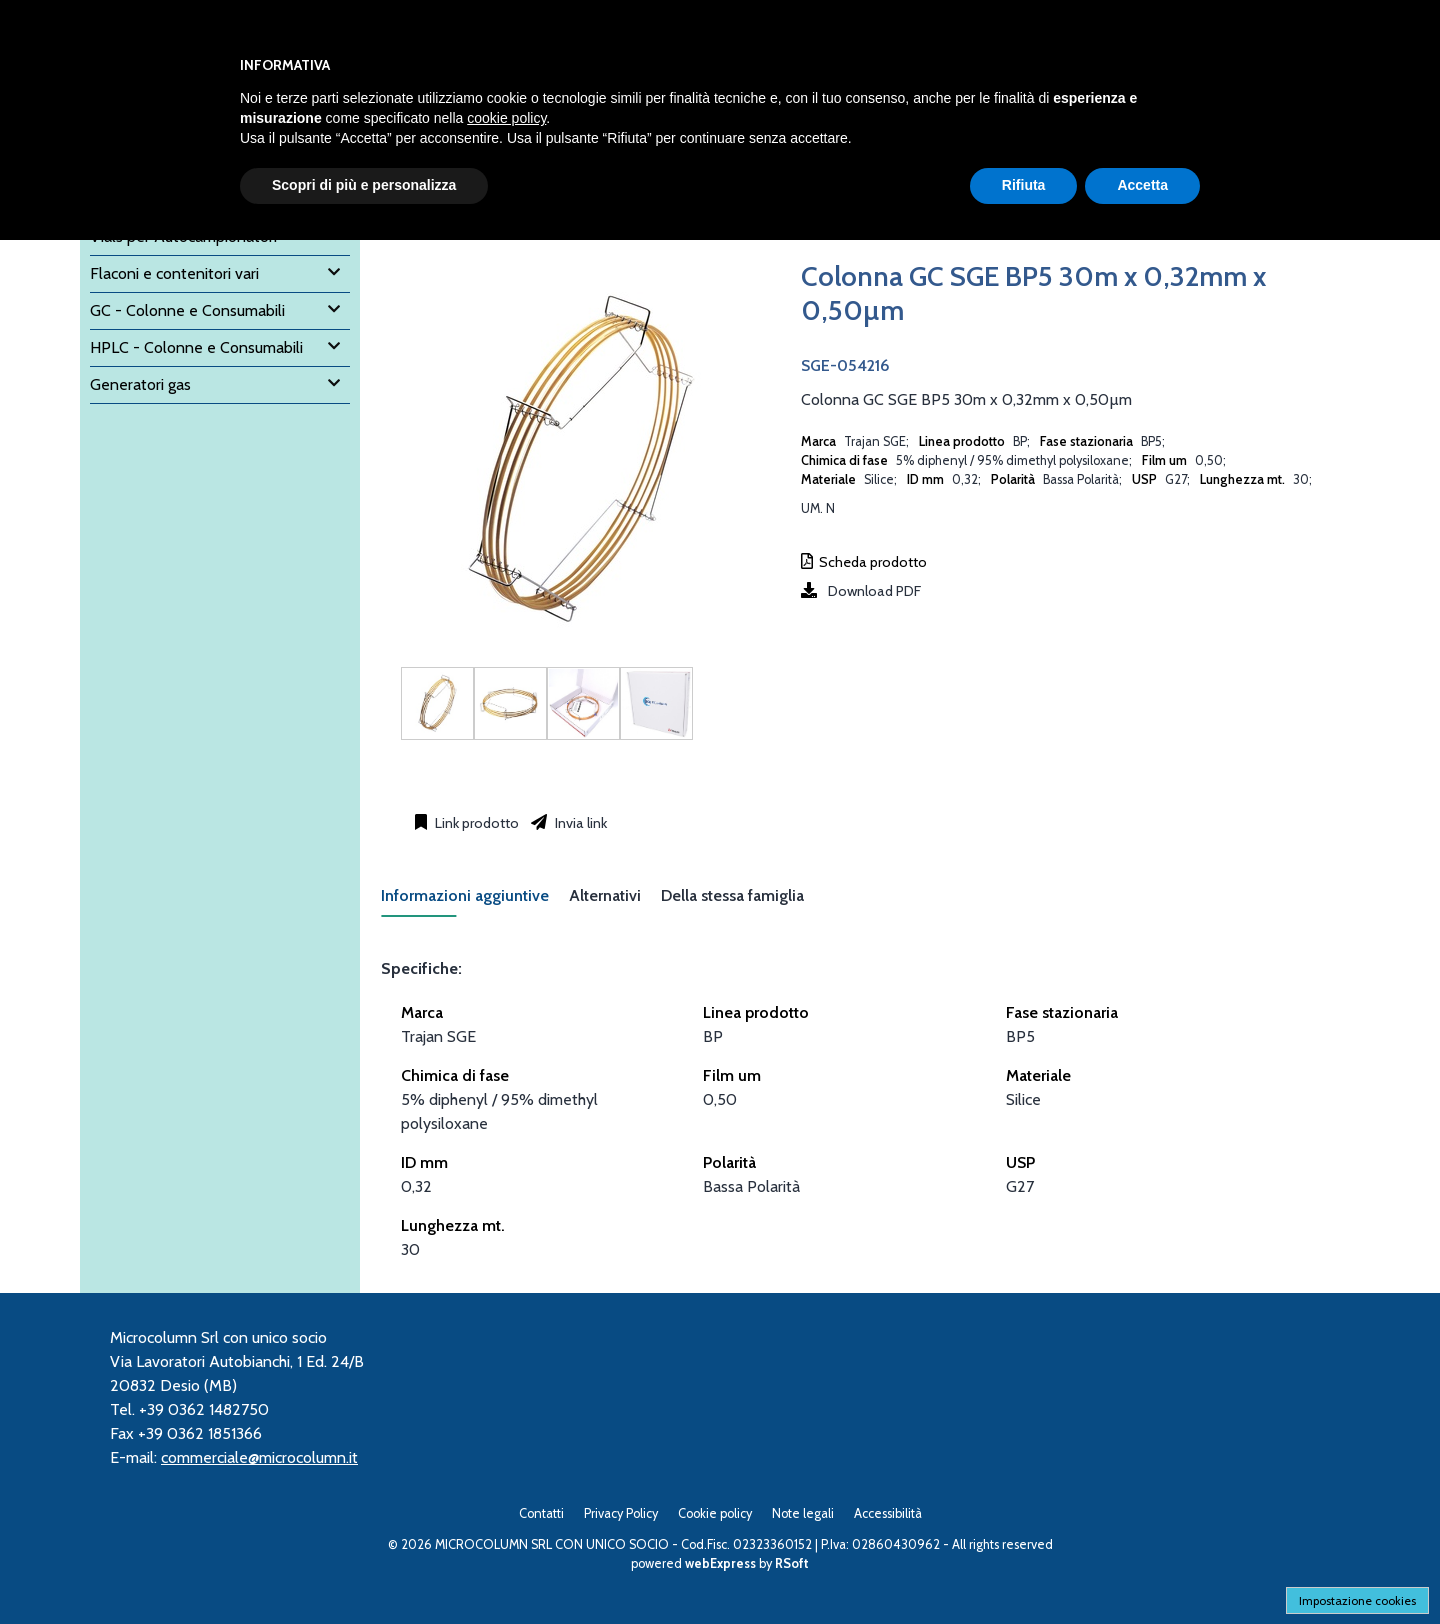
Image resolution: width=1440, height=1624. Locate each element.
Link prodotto (475, 823)
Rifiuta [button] (1024, 185)
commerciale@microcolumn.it (259, 1457)
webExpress (720, 1563)
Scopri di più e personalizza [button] (364, 185)
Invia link (579, 823)
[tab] (475, 901)
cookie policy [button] (506, 118)
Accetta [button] (1142, 185)
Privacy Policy (621, 1513)
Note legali (803, 1513)
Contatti (541, 1513)
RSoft (792, 1563)
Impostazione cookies (1357, 1600)
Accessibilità (888, 1513)
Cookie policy (715, 1513)
